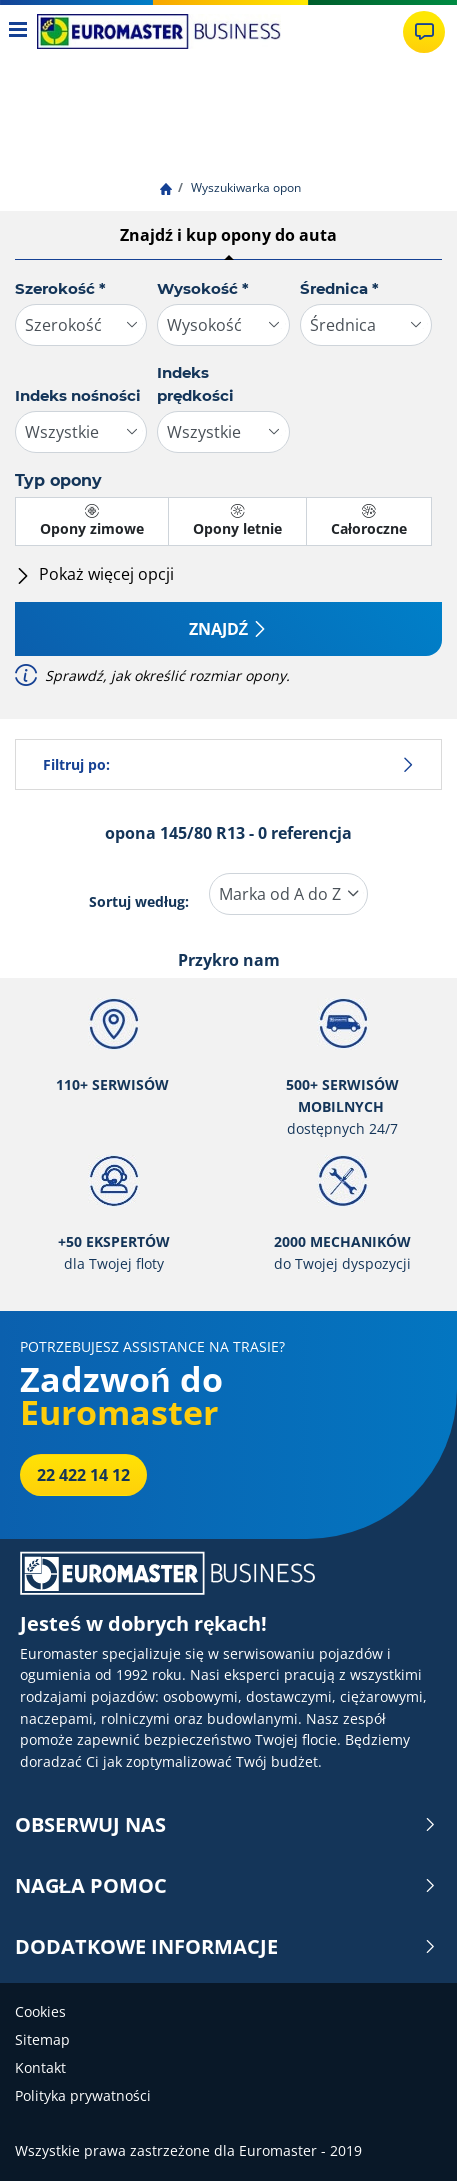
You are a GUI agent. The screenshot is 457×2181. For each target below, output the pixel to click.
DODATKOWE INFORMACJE (226, 1947)
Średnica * (339, 288)
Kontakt (40, 2067)
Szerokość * (60, 288)
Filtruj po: (228, 764)
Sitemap (42, 2039)
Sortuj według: (139, 901)
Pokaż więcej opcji (94, 574)
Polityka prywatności (83, 2095)
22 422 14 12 (83, 1475)
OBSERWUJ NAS (226, 1825)
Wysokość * (203, 288)
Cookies (40, 2011)
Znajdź (229, 629)
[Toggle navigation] (18, 31)
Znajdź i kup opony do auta (228, 235)
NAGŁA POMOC (226, 1886)
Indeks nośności (78, 395)
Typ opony (58, 480)
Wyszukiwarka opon (244, 187)
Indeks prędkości (195, 384)
